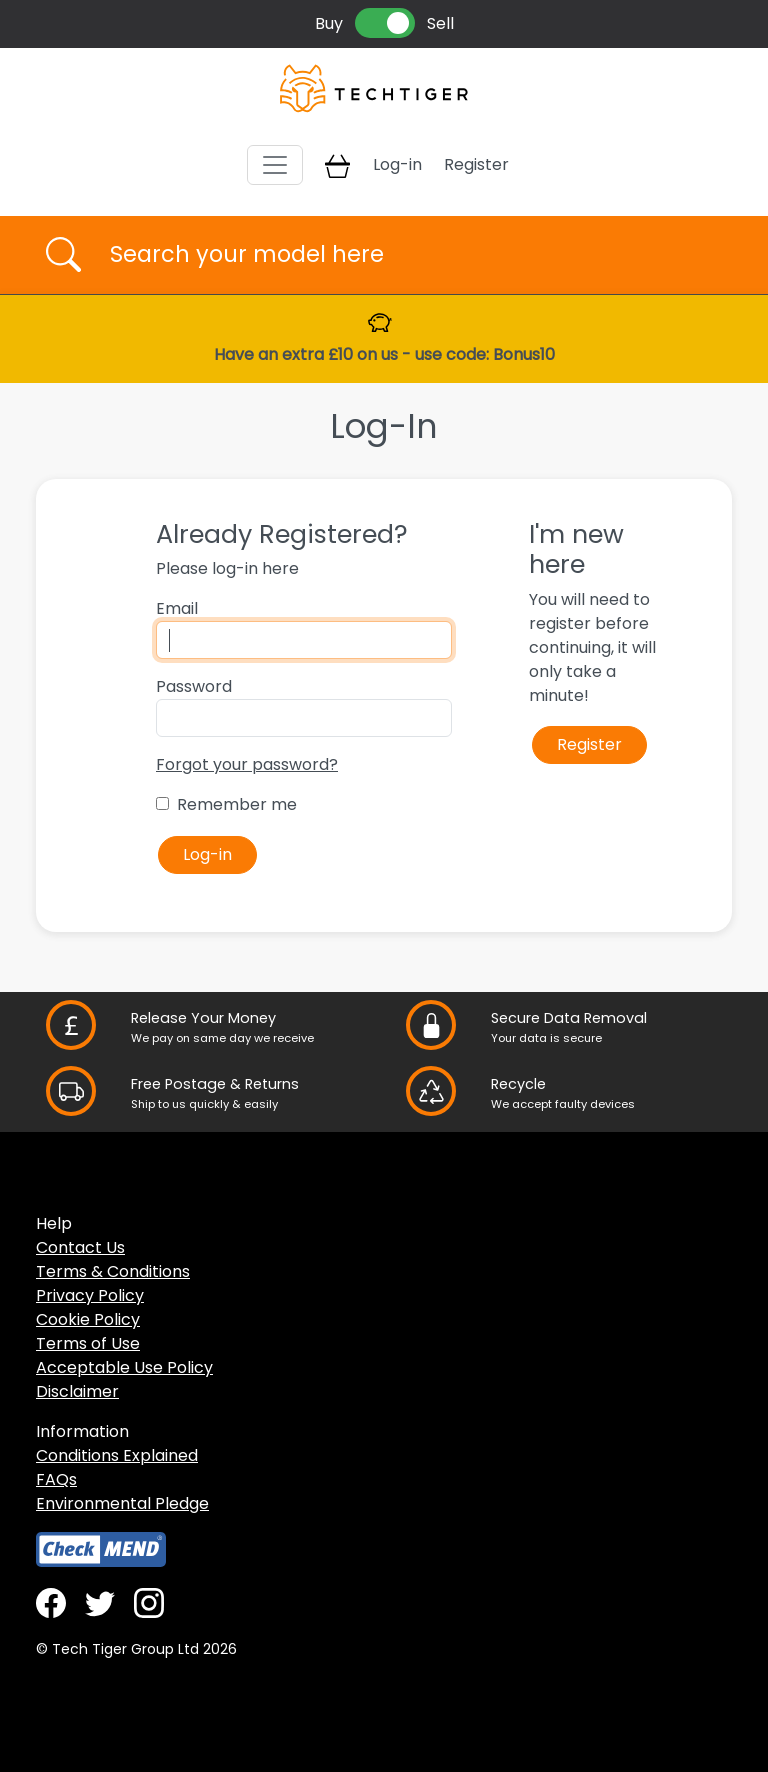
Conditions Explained (117, 1455)
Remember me (237, 804)
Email (177, 608)
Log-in (397, 164)
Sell (440, 23)
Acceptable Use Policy (124, 1367)
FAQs (56, 1479)
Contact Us (80, 1247)
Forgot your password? (247, 764)
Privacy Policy (90, 1295)
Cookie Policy (88, 1319)
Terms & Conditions (113, 1271)
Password (194, 686)
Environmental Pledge (122, 1503)
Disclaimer (77, 1391)
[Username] (401, 255)
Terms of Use (88, 1343)
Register (476, 164)
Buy (329, 23)
